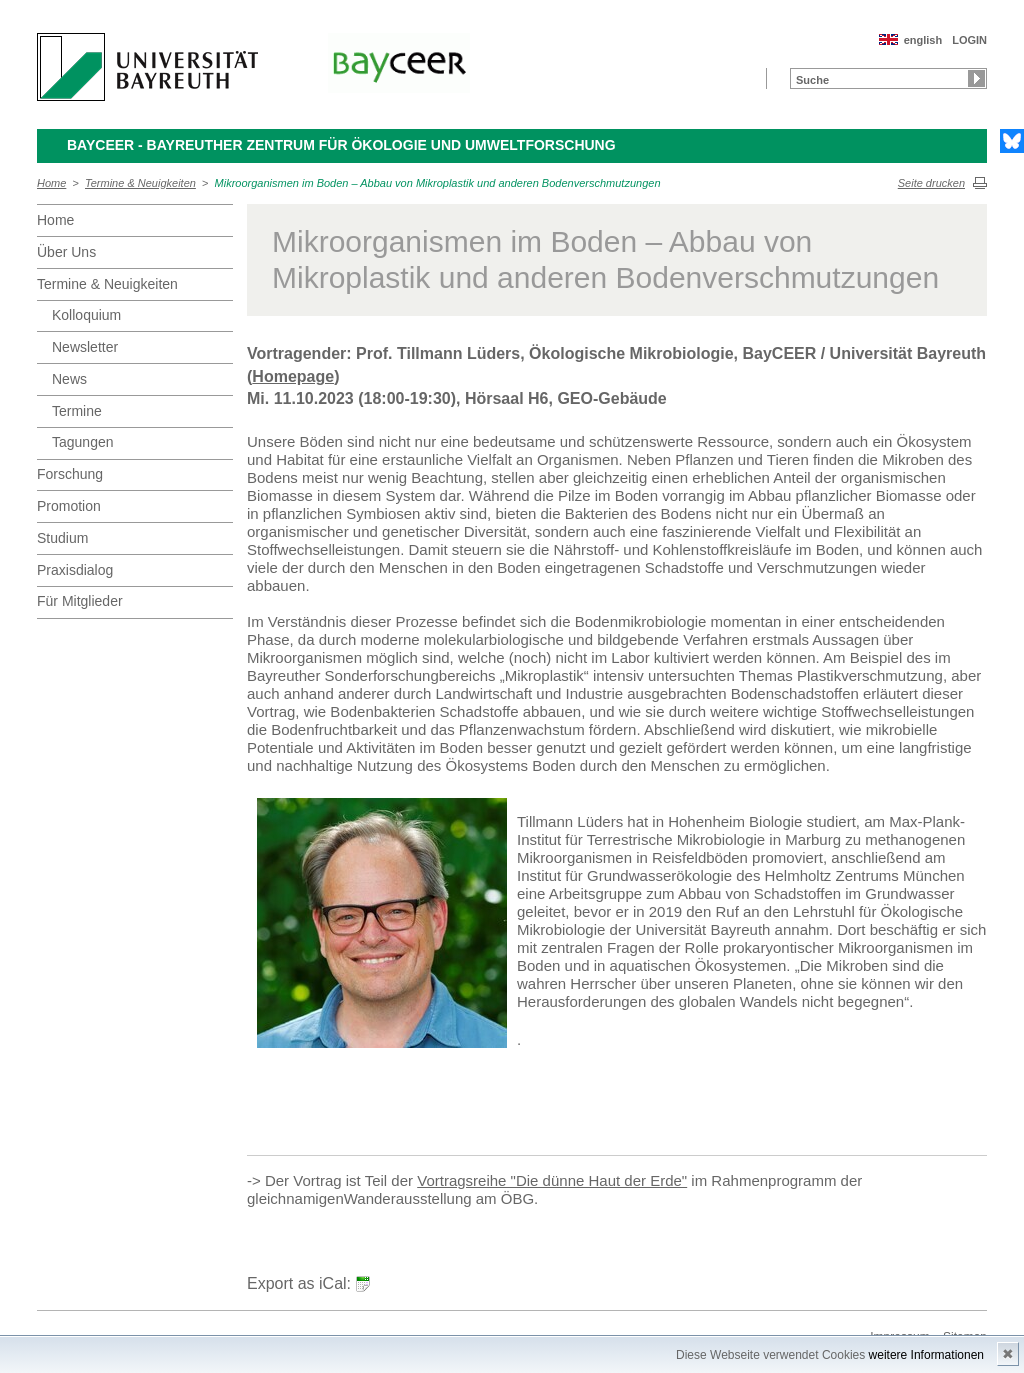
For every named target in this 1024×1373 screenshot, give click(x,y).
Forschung (70, 474)
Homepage (293, 376)
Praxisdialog (75, 570)
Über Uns (66, 252)
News (69, 379)
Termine (77, 411)
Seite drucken (931, 183)
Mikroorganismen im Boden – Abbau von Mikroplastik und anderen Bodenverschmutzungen (438, 183)
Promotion (69, 506)
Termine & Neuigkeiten (140, 183)
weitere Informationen (926, 1355)
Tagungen (83, 442)
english (923, 40)
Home (51, 183)
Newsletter (85, 347)
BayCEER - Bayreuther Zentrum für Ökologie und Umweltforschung (341, 145)
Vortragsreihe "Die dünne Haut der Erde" (552, 1180)
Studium (62, 538)
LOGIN (969, 40)
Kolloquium (86, 315)
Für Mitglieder (80, 601)
